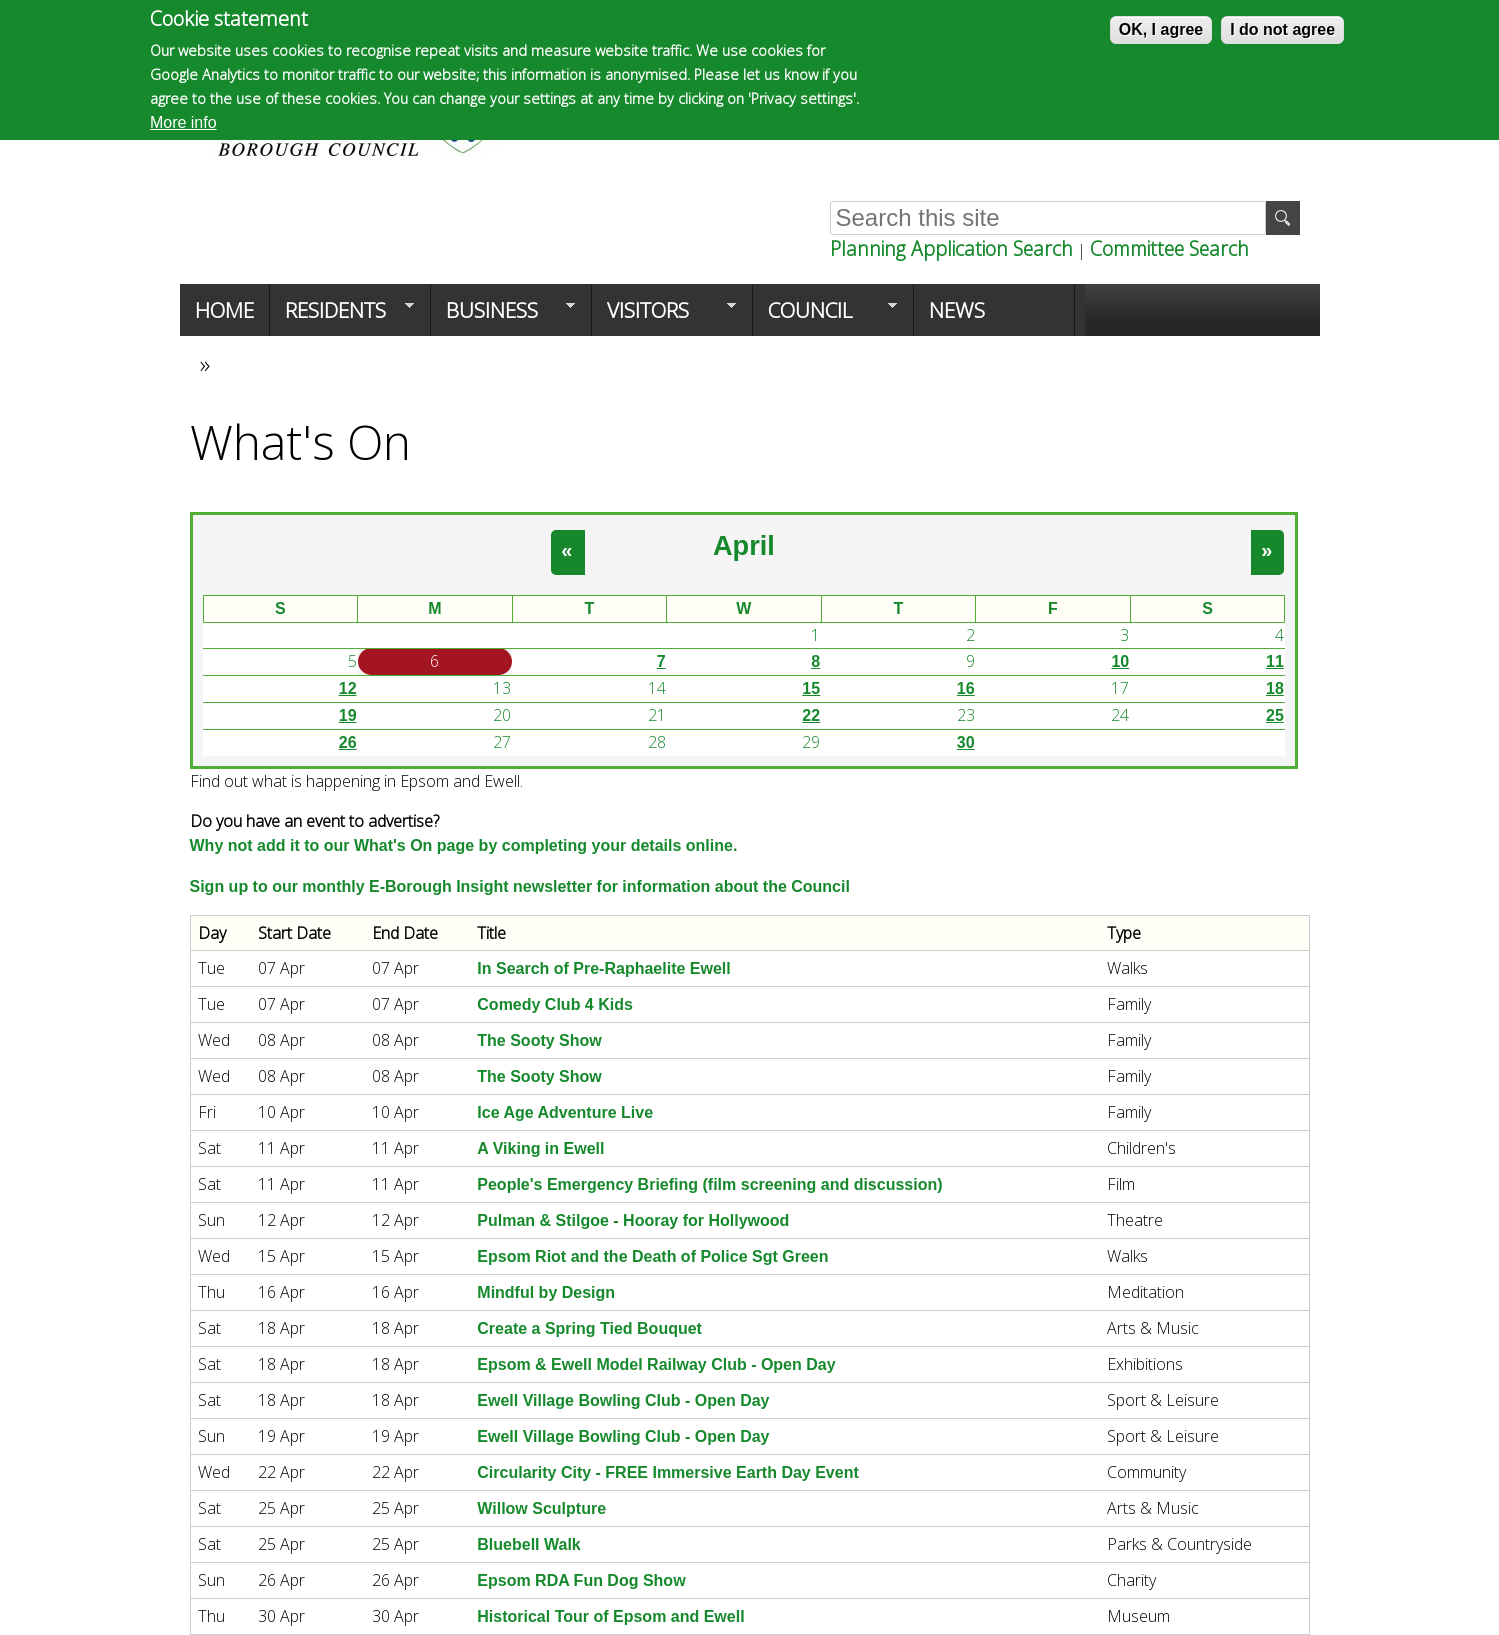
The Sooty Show (539, 1040)
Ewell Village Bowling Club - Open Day (623, 1400)
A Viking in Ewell (540, 1148)
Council (825, 316)
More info (183, 122)
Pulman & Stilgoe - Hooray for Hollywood (633, 1220)
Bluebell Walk (528, 1544)
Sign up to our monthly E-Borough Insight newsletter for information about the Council (520, 886)
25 (1275, 715)
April (744, 545)
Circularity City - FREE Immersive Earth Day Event (667, 1472)
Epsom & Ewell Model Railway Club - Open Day (656, 1364)
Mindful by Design (546, 1292)
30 (966, 742)
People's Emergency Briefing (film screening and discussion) (709, 1184)
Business (503, 316)
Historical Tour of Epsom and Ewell (610, 1616)
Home (224, 310)
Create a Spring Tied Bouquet (589, 1328)
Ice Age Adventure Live (565, 1112)
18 (1275, 688)
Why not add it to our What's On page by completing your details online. (464, 845)
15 (811, 688)
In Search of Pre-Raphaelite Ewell (603, 968)
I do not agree (1282, 29)
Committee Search (1169, 248)
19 (348, 715)
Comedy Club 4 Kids (555, 1004)
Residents (342, 316)
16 (966, 688)
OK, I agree (1161, 29)
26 (348, 742)
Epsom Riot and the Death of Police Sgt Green (652, 1256)
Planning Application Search (951, 248)
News (957, 310)
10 (1120, 661)
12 (348, 688)
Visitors (664, 316)
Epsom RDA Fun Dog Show (581, 1580)
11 (1275, 661)
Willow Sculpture (541, 1508)
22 (811, 715)
